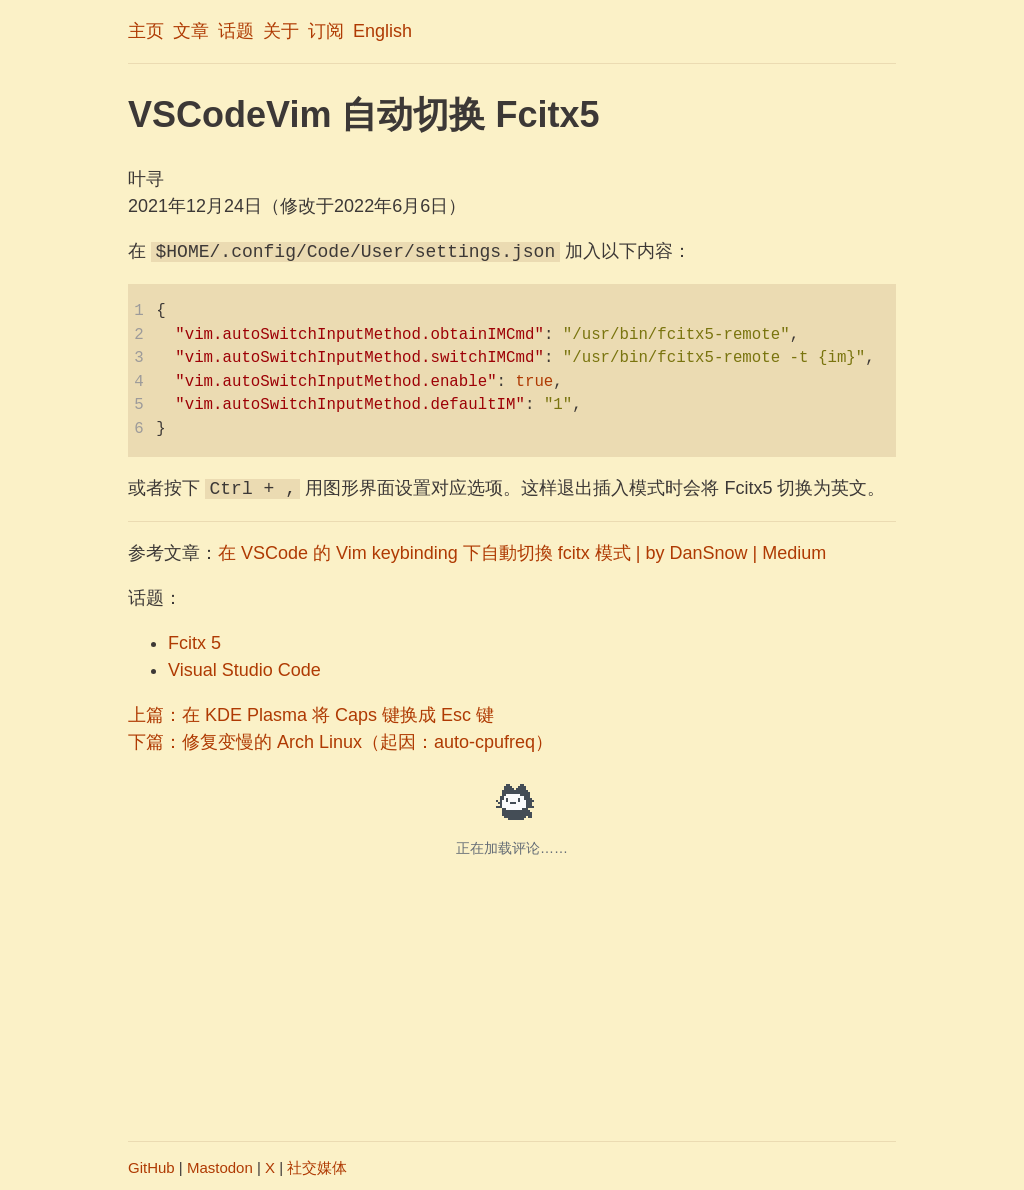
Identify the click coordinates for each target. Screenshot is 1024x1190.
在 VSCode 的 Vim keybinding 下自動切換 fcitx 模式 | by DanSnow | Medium (522, 553)
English (382, 31)
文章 (191, 31)
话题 (236, 31)
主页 (146, 31)
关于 (281, 31)
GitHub (151, 1167)
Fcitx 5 (194, 643)
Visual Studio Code (244, 670)
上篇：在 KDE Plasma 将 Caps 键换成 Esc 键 (311, 715)
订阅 (326, 31)
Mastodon (220, 1167)
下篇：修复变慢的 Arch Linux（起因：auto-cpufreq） (340, 742)
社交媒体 (317, 1167)
